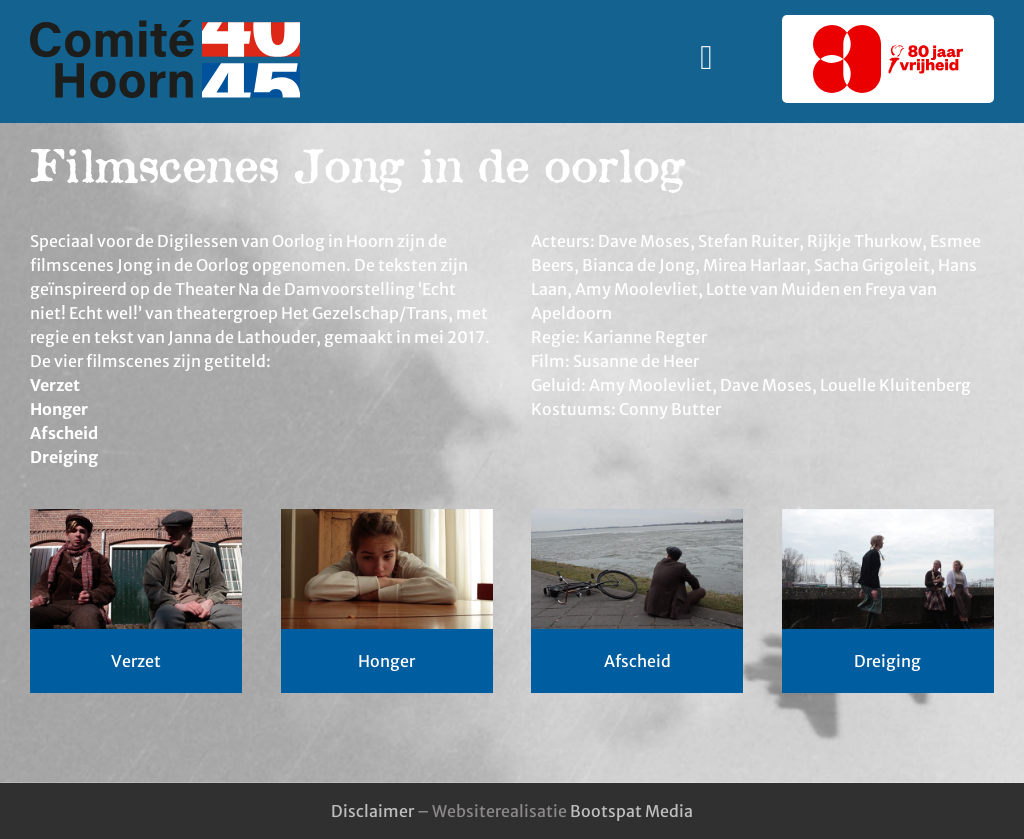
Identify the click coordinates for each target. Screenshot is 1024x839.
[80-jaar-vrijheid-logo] (888, 33)
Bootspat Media (631, 811)
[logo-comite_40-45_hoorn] (165, 28)
